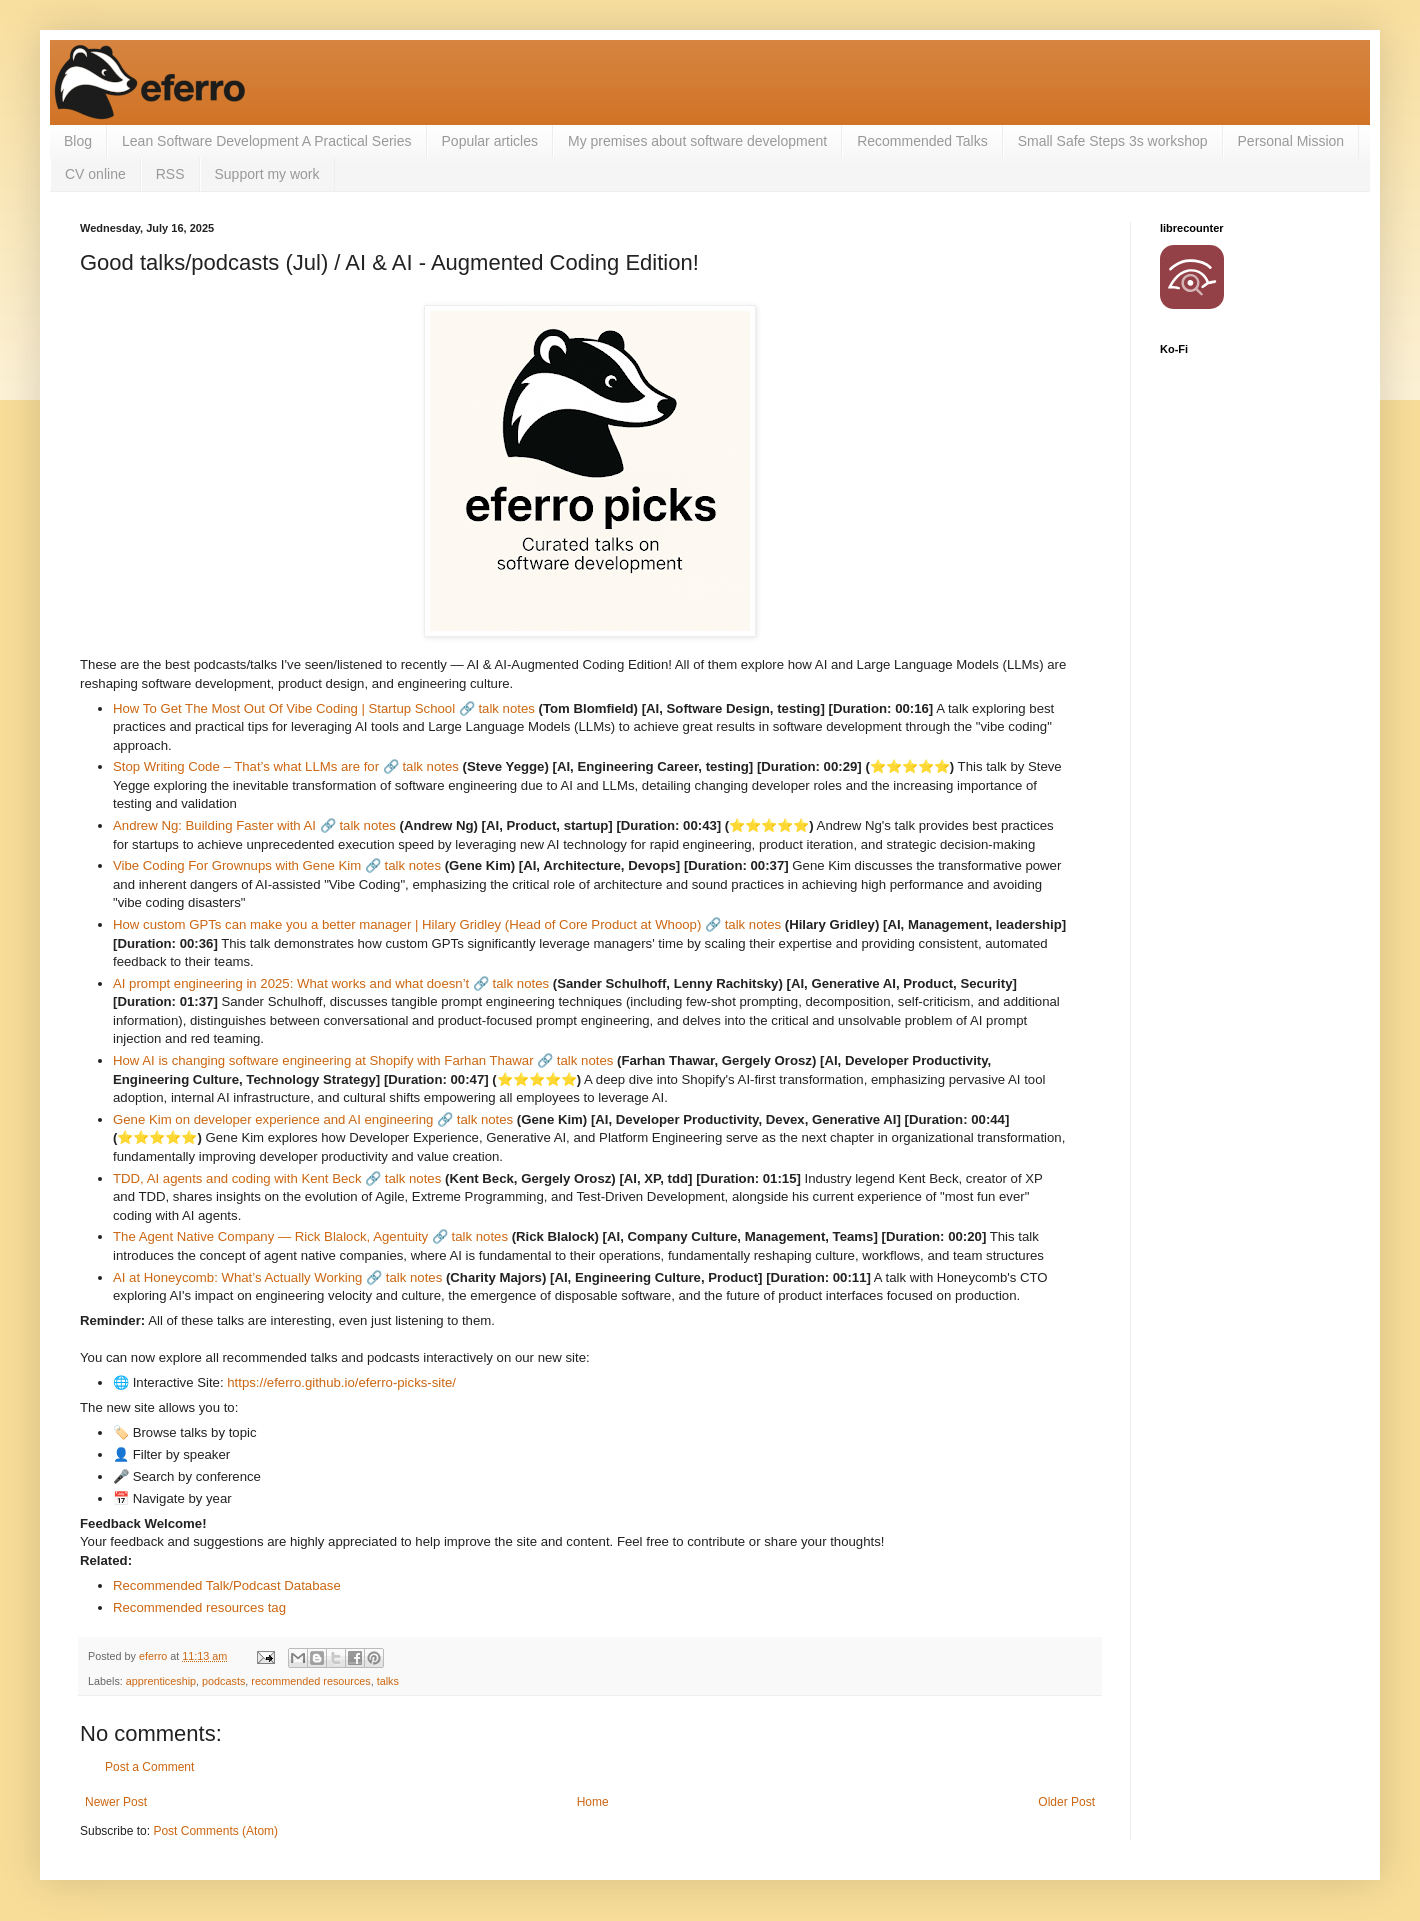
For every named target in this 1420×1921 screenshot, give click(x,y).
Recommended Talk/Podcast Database (227, 1585)
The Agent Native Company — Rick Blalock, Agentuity (270, 1236)
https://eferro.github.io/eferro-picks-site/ (341, 1382)
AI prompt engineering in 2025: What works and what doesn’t (291, 983)
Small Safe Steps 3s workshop (1113, 141)
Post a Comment (149, 1767)
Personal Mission (1291, 141)
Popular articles (490, 141)
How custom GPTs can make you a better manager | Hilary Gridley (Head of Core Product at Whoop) (407, 924)
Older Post (1066, 1802)
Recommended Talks (922, 141)
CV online (95, 174)
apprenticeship (161, 1681)
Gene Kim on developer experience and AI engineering (273, 1119)
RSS (170, 174)
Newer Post (116, 1802)
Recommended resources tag (199, 1607)
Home (593, 1802)
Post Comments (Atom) (215, 1831)
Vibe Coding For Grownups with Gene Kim (237, 865)
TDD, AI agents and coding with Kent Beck (237, 1178)
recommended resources (310, 1681)
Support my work (267, 174)
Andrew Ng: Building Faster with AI (214, 825)
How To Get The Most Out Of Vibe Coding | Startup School (284, 708)
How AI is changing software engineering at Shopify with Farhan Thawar (323, 1060)
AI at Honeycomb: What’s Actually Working (237, 1277)
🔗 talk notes (497, 708)
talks (388, 1681)
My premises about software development (697, 141)
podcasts (223, 1681)
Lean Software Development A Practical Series (267, 141)
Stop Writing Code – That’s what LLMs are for (246, 766)
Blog (78, 141)
